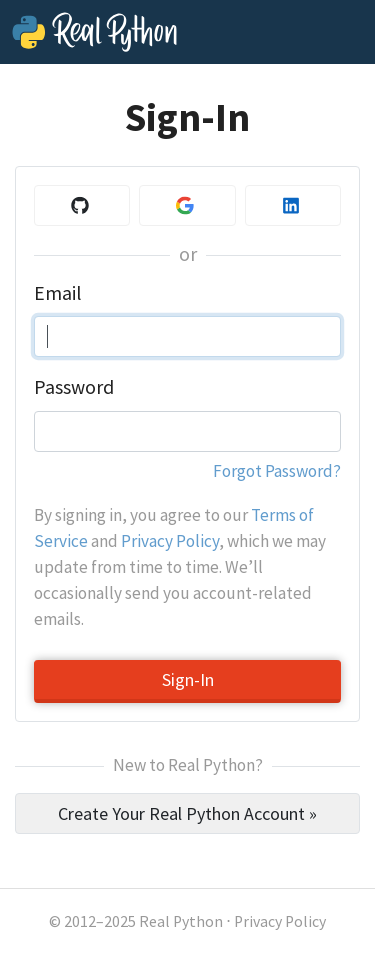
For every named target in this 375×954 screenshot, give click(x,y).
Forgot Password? (277, 471)
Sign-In (188, 679)
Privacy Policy (170, 541)
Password (74, 387)
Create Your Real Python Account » (187, 813)
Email (57, 293)
